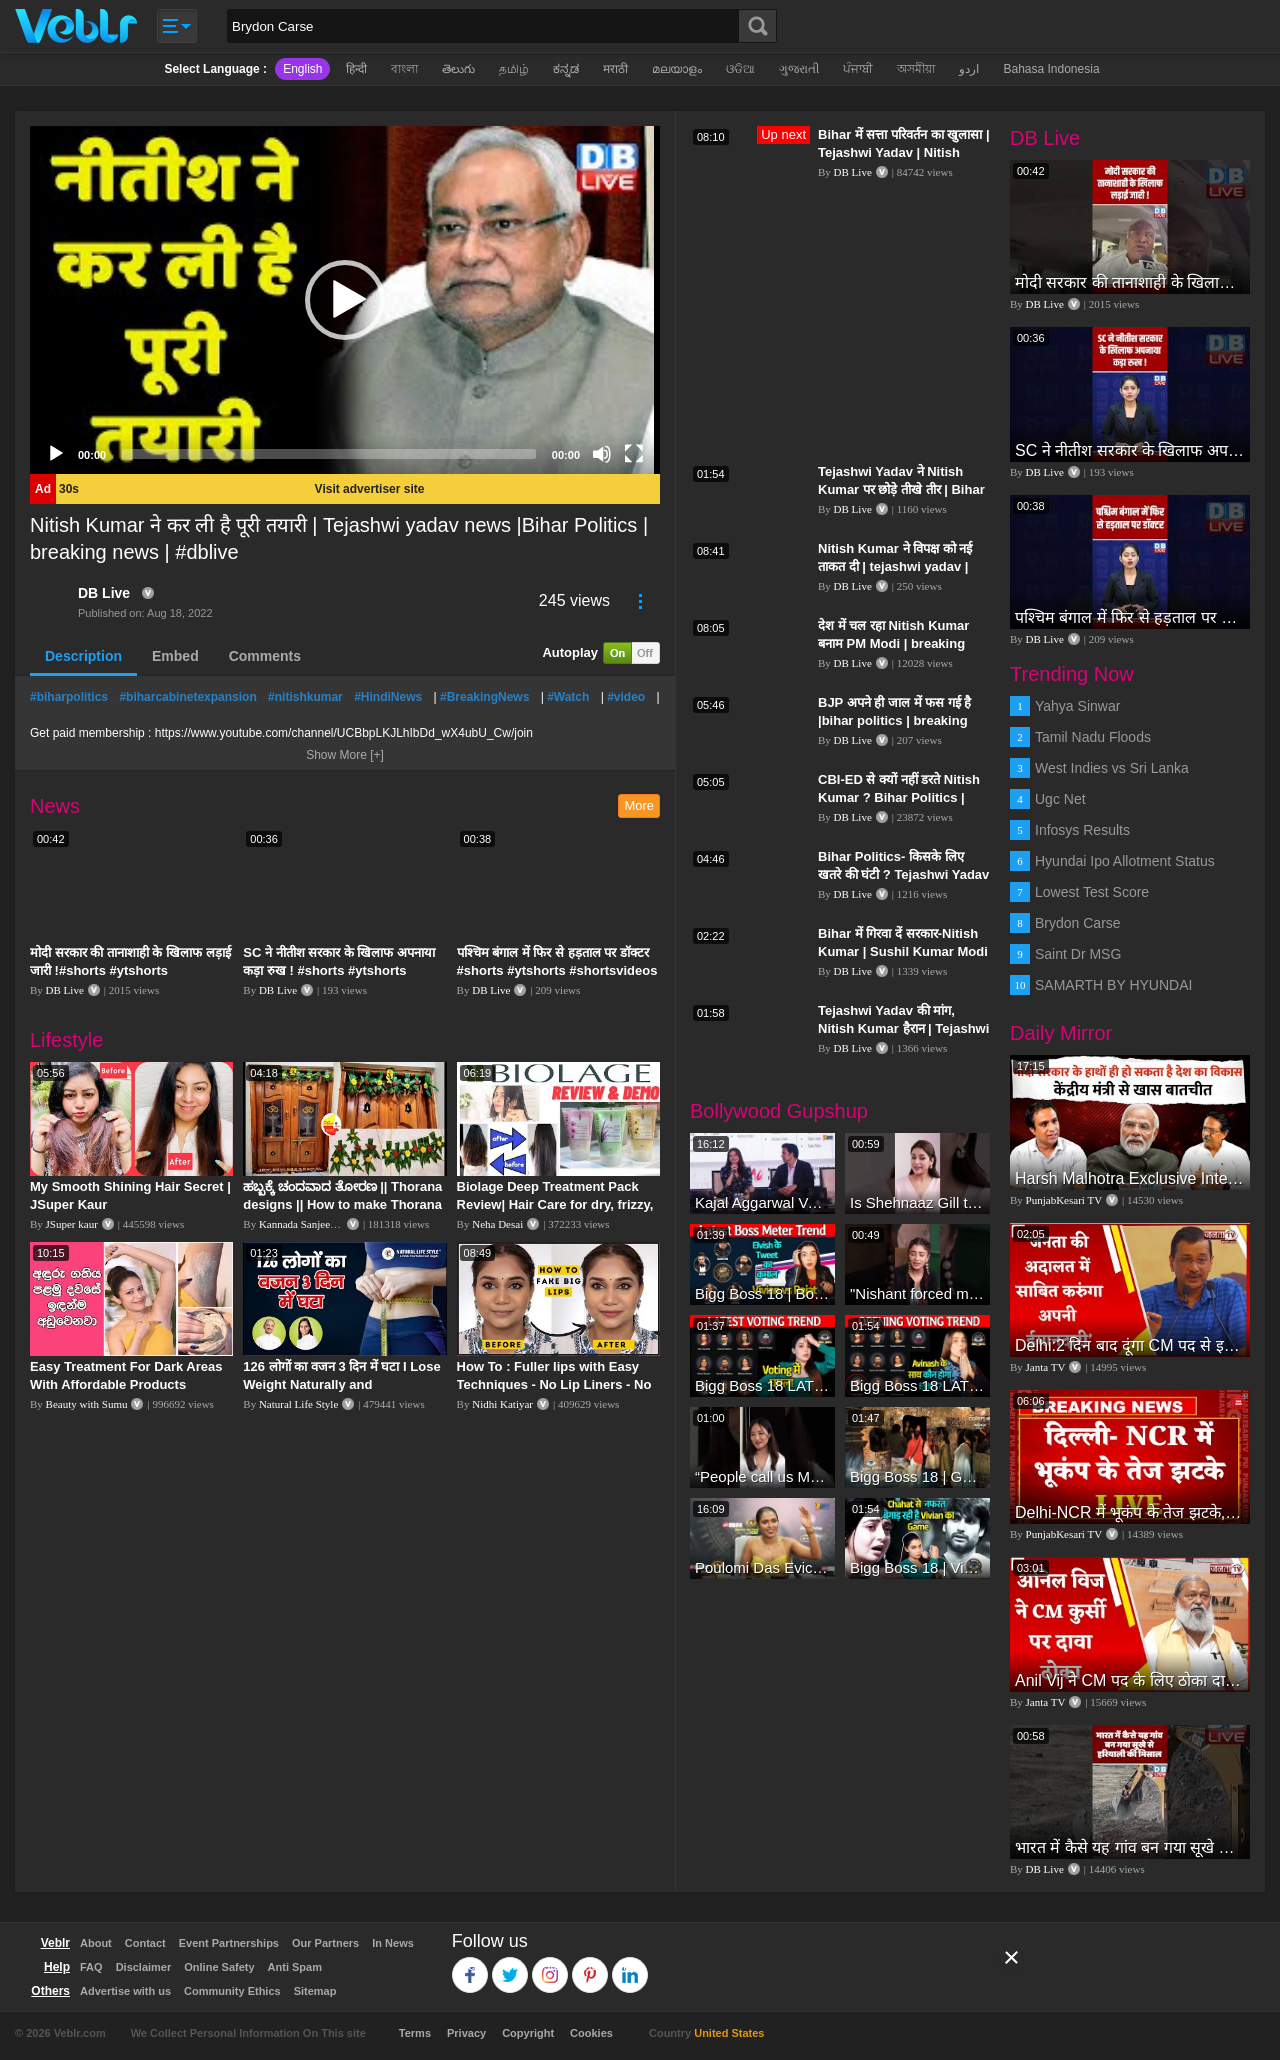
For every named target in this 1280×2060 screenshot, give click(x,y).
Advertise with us (125, 1991)
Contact (145, 1943)
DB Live (104, 593)
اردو (969, 69)
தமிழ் (514, 69)
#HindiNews (388, 697)
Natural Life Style (298, 1404)
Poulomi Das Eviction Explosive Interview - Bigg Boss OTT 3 (762, 1567)
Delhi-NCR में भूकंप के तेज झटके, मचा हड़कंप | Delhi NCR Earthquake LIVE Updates (1130, 1512)
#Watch (568, 697)
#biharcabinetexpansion (187, 697)
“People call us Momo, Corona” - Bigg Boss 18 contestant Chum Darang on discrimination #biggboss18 (762, 1476)
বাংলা (404, 69)
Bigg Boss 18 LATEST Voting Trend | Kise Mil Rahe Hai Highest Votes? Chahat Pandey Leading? (762, 1385)
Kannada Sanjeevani (304, 1224)
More (639, 805)
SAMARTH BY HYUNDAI (1113, 985)
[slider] (329, 454)
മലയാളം (677, 69)
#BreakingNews (484, 697)
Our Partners (325, 1943)
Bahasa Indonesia (1051, 69)
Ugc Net (1060, 799)
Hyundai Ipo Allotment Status (1125, 861)
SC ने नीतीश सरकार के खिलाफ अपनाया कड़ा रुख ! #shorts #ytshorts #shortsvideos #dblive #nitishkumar (1130, 450)
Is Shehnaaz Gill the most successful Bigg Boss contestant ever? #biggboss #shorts (917, 1202)
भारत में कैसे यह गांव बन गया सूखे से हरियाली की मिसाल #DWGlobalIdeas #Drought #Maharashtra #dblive (1130, 1847)
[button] (345, 300)
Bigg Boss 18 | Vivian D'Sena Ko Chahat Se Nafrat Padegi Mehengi (917, 1567)
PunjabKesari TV (1064, 1200)
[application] (345, 300)
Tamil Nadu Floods (1093, 737)
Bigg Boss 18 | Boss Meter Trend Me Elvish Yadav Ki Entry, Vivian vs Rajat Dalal (762, 1293)
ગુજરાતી (799, 69)
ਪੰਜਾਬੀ (858, 69)
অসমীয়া (916, 69)
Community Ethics (232, 1991)
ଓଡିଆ (740, 69)
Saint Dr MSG (1078, 954)
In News (393, 1943)
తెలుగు (458, 69)
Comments (265, 656)
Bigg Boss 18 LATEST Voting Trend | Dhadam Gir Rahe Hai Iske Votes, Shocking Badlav (917, 1385)
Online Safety (219, 1967)
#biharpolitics (69, 697)
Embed (175, 656)
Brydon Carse (1078, 923)
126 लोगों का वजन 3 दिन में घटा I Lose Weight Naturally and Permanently (341, 1384)
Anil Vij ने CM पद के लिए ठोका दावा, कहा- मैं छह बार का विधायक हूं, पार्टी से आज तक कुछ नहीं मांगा (1130, 1680)
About (96, 1943)
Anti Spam (295, 1967)
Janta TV (1046, 1367)
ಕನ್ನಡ (566, 69)
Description (83, 656)
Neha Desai (497, 1224)
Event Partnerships (229, 1943)
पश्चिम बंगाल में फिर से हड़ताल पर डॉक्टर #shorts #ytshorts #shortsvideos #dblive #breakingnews (557, 970)
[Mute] (602, 454)
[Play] (56, 454)
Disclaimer (144, 1967)
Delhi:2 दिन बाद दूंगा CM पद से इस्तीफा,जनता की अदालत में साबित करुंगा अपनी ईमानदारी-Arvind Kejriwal (1130, 1345)
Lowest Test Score (1092, 892)
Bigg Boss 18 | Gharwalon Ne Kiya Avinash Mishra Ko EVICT (917, 1476)
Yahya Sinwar (1077, 706)
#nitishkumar (305, 697)
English (302, 69)
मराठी (615, 69)
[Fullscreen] (634, 454)
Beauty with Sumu (87, 1404)
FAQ (91, 1967)
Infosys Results (1082, 830)
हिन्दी (356, 69)
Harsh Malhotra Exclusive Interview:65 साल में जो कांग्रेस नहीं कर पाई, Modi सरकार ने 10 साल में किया (1130, 1178)
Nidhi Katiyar (502, 1404)
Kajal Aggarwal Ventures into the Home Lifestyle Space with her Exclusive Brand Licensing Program (762, 1202)
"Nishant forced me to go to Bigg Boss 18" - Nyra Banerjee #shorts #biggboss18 (917, 1293)
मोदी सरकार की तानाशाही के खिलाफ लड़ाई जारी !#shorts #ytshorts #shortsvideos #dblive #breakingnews (1130, 282)
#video (626, 697)
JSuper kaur (72, 1224)
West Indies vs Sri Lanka (1112, 768)
